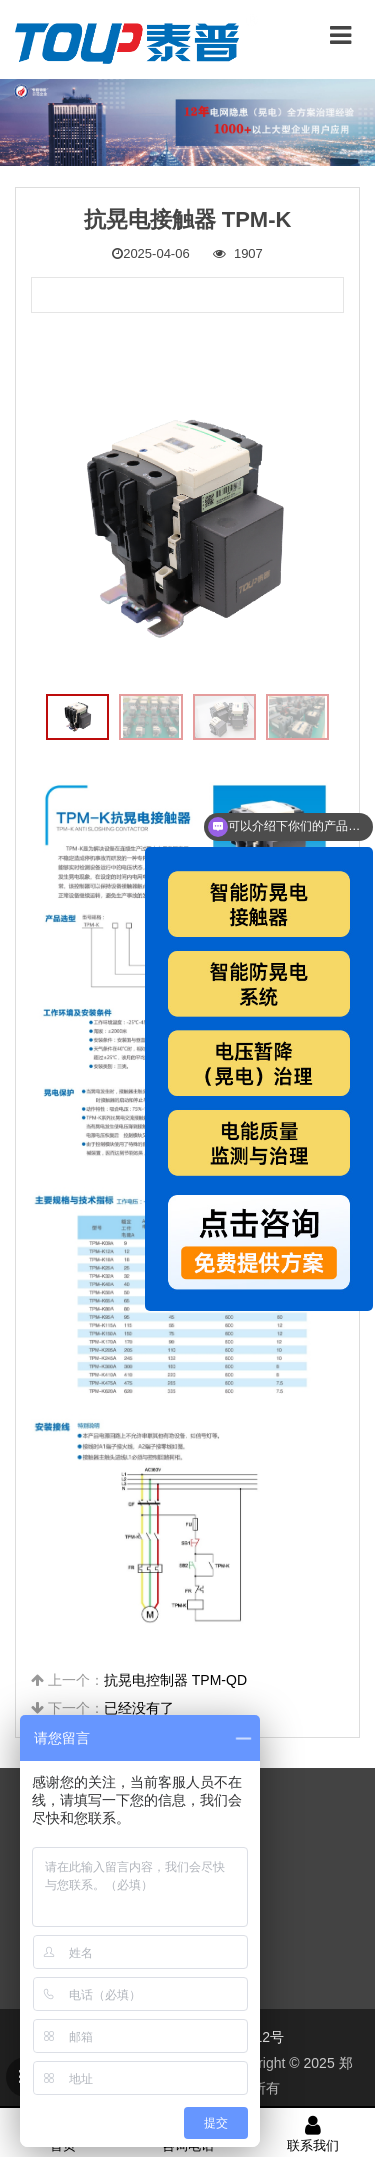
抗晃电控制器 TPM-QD (175, 1680)
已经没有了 (139, 1708)
